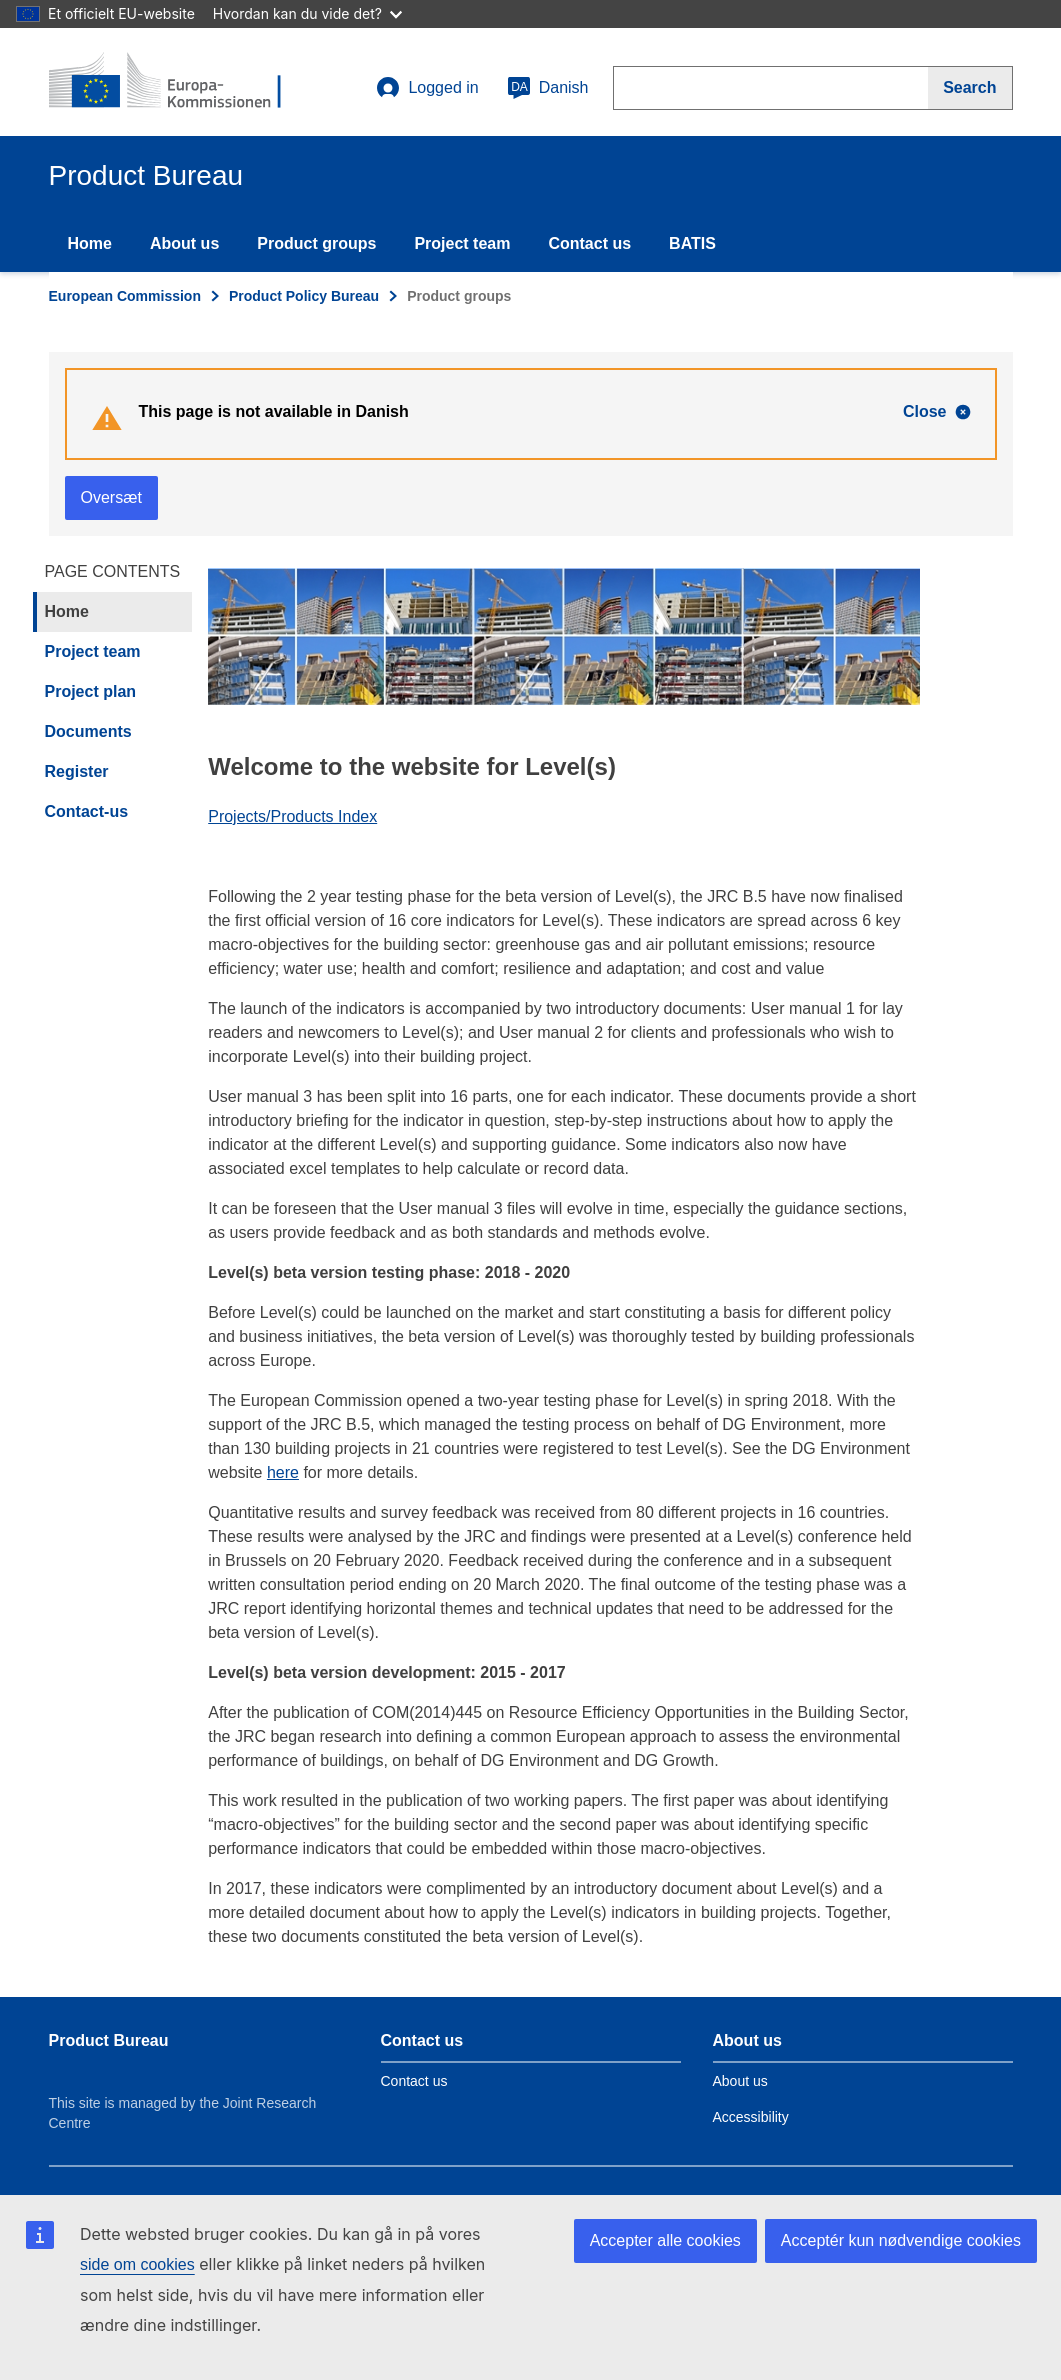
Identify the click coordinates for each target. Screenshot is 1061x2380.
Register (77, 771)
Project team (462, 243)
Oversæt (111, 497)
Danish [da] (548, 88)
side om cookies (137, 2264)
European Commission (125, 296)
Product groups (316, 243)
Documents (88, 731)
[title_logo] (170, 82)
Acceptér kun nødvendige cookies (901, 2240)
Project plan (91, 691)
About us (184, 243)
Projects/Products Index (292, 816)
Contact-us (87, 811)
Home (90, 243)
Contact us (589, 243)
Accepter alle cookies (665, 2240)
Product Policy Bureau (304, 296)
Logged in (427, 88)
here (283, 1472)
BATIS (692, 243)
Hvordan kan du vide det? (307, 13)
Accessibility (751, 2117)
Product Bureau (109, 2040)
